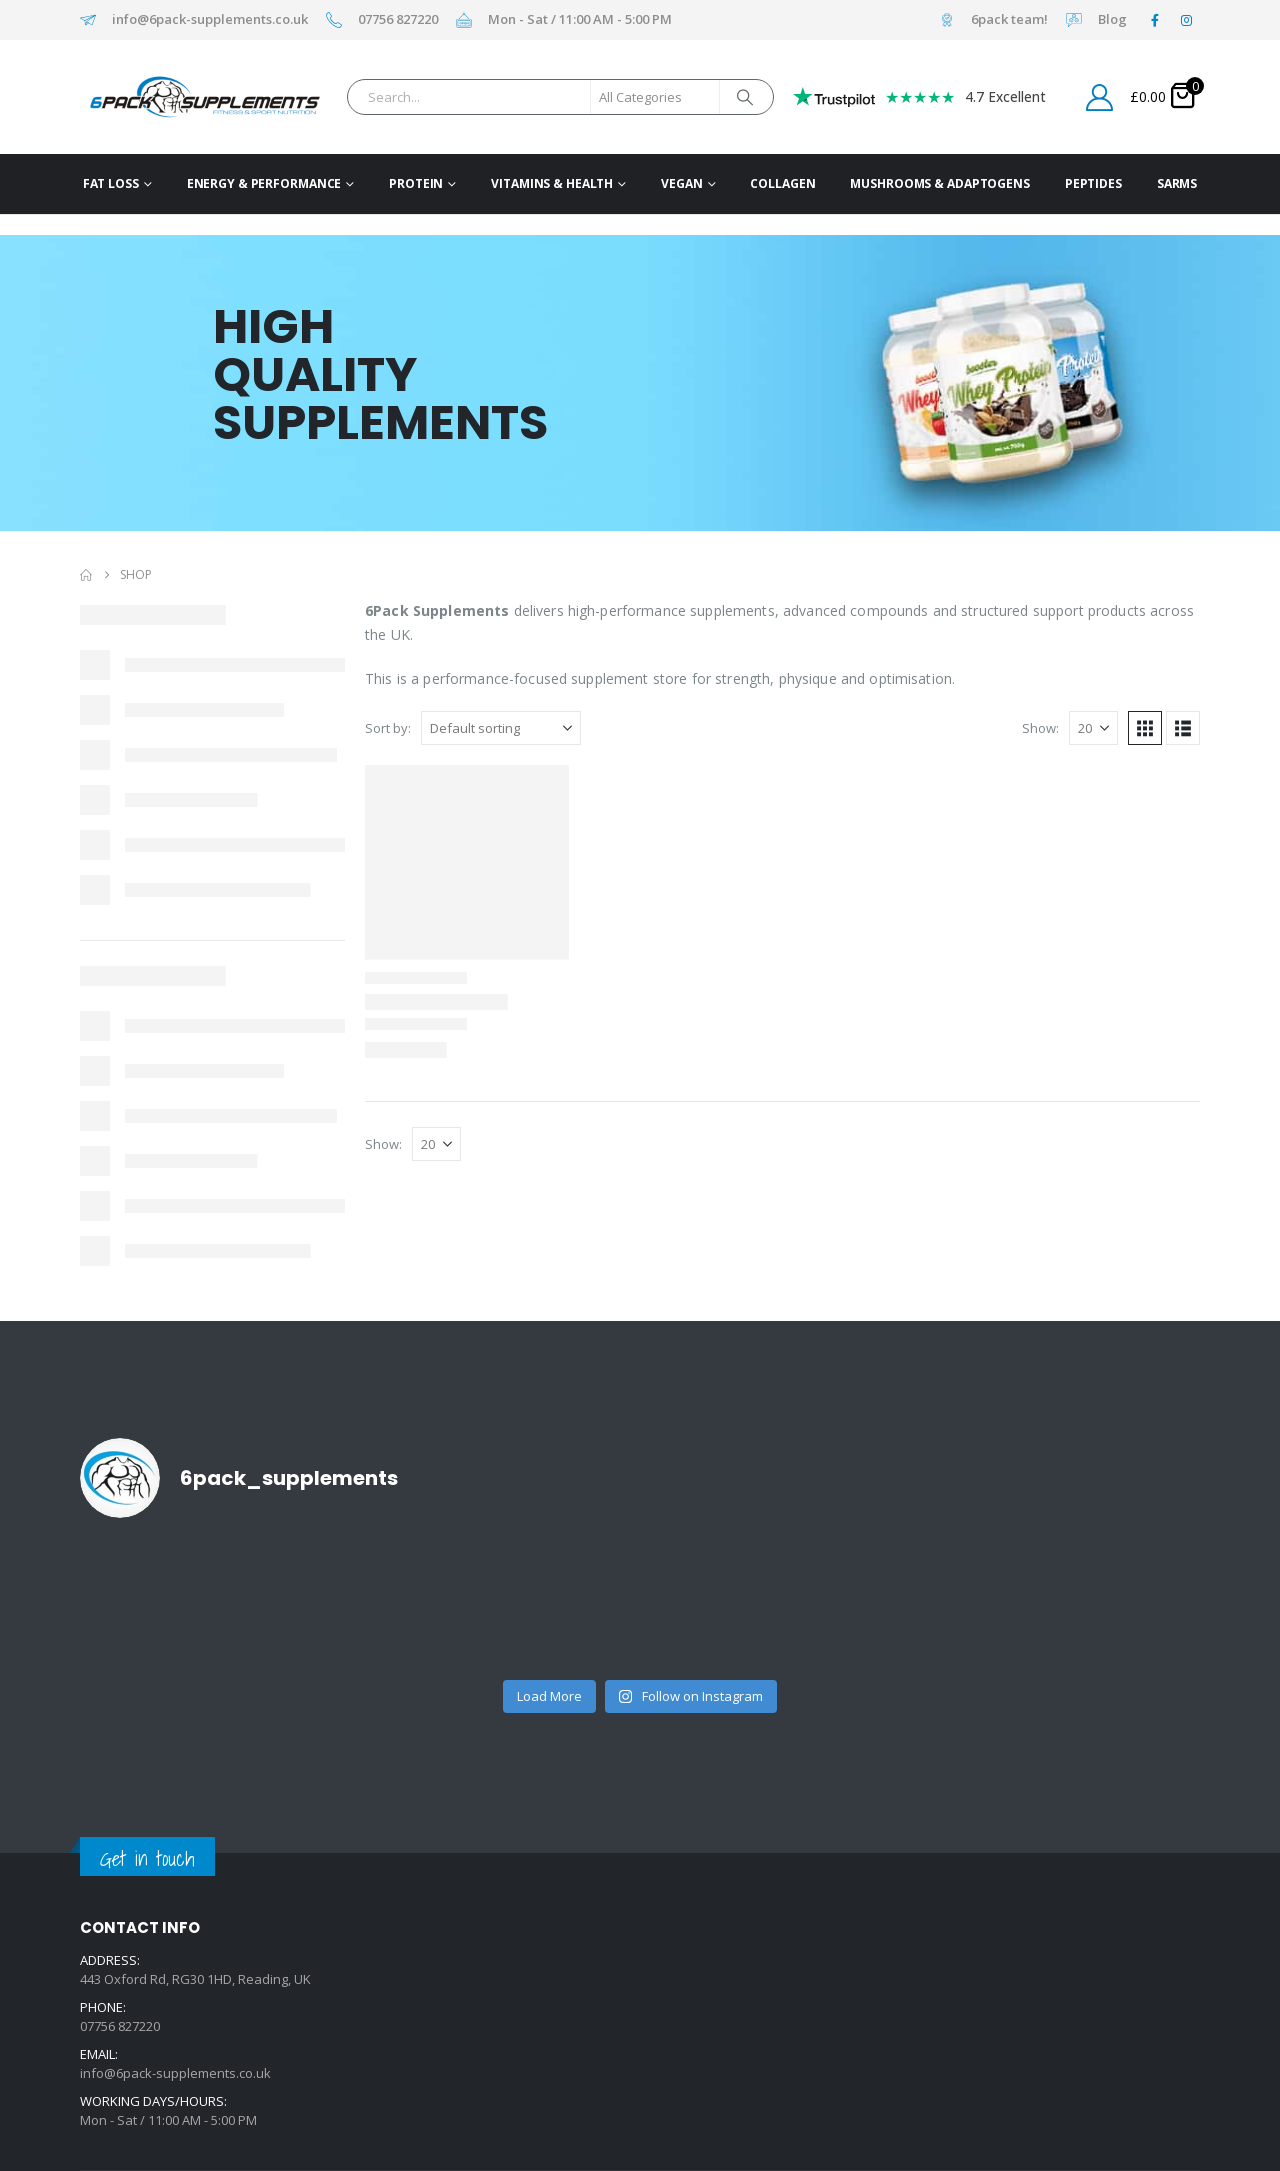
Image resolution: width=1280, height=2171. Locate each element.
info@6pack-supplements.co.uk (210, 20)
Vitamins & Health (552, 183)
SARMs (1177, 183)
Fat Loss (111, 183)
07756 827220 (398, 20)
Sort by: (388, 728)
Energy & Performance (264, 183)
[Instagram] (1186, 20)
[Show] (1093, 728)
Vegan (681, 183)
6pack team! (1009, 20)
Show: (1040, 728)
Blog (1112, 20)
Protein (416, 183)
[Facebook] (1155, 20)
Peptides (1093, 183)
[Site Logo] (173, 97)
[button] (1145, 728)
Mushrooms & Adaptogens (939, 183)
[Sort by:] (501, 728)
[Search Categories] (655, 97)
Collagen (782, 183)
